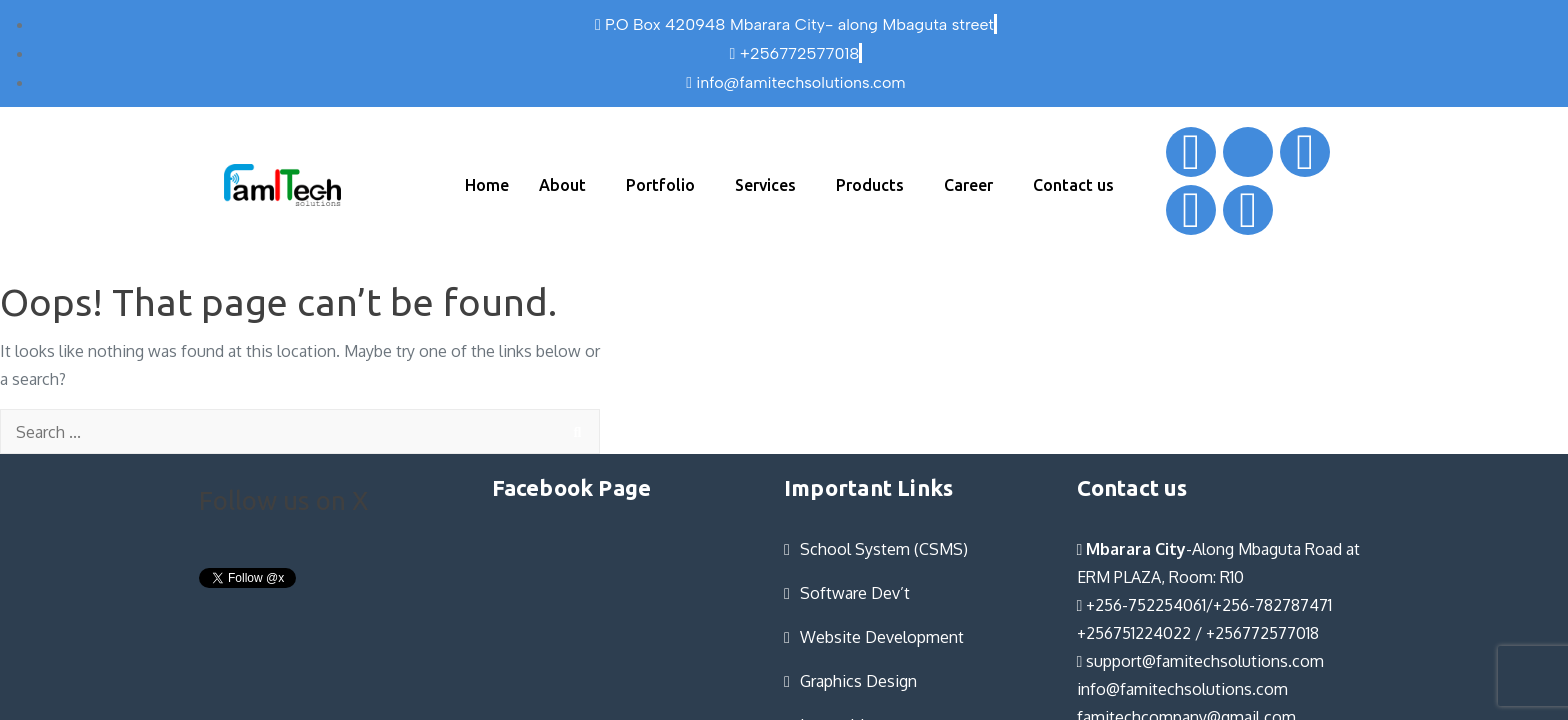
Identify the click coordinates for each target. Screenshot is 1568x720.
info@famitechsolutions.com (1182, 689)
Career (968, 185)
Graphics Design (858, 681)
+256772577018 (1262, 633)
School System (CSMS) (884, 549)
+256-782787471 (1272, 605)
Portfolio (660, 185)
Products (870, 185)
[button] (567, 185)
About (562, 185)
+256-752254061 (1142, 605)
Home (487, 185)
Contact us (1073, 185)
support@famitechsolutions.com (1201, 661)
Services (765, 185)
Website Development (882, 637)
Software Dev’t (855, 593)
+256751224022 (1134, 633)
